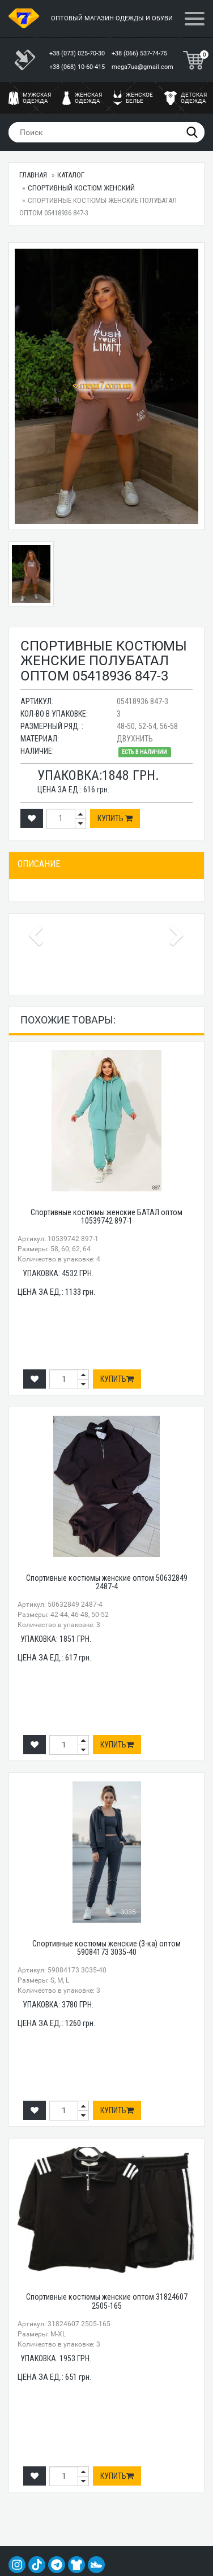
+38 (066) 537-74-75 (140, 53)
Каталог (70, 175)
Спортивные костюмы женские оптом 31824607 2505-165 (107, 2301)
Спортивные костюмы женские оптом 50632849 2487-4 (107, 1582)
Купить (115, 818)
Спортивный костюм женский (81, 188)
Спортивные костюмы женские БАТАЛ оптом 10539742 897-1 (106, 1216)
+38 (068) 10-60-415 (78, 67)
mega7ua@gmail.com (142, 67)
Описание (39, 863)
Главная (33, 175)
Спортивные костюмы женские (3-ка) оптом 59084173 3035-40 (106, 1948)
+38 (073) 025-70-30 (78, 53)
